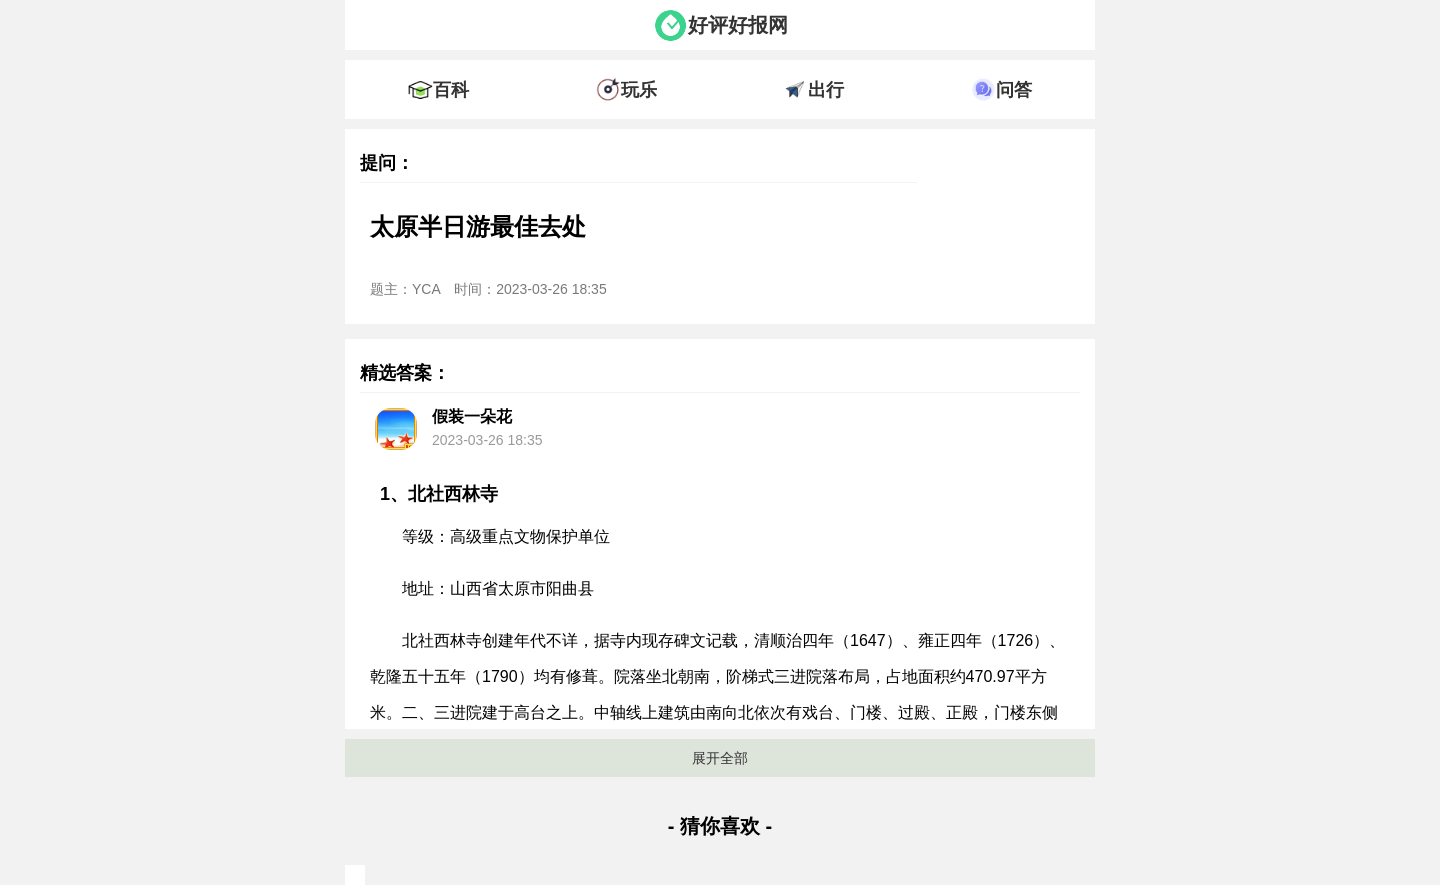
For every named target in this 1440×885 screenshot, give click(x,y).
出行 (826, 90)
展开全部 (720, 758)
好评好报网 (738, 25)
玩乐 (639, 90)
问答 (1014, 90)
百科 (451, 90)
